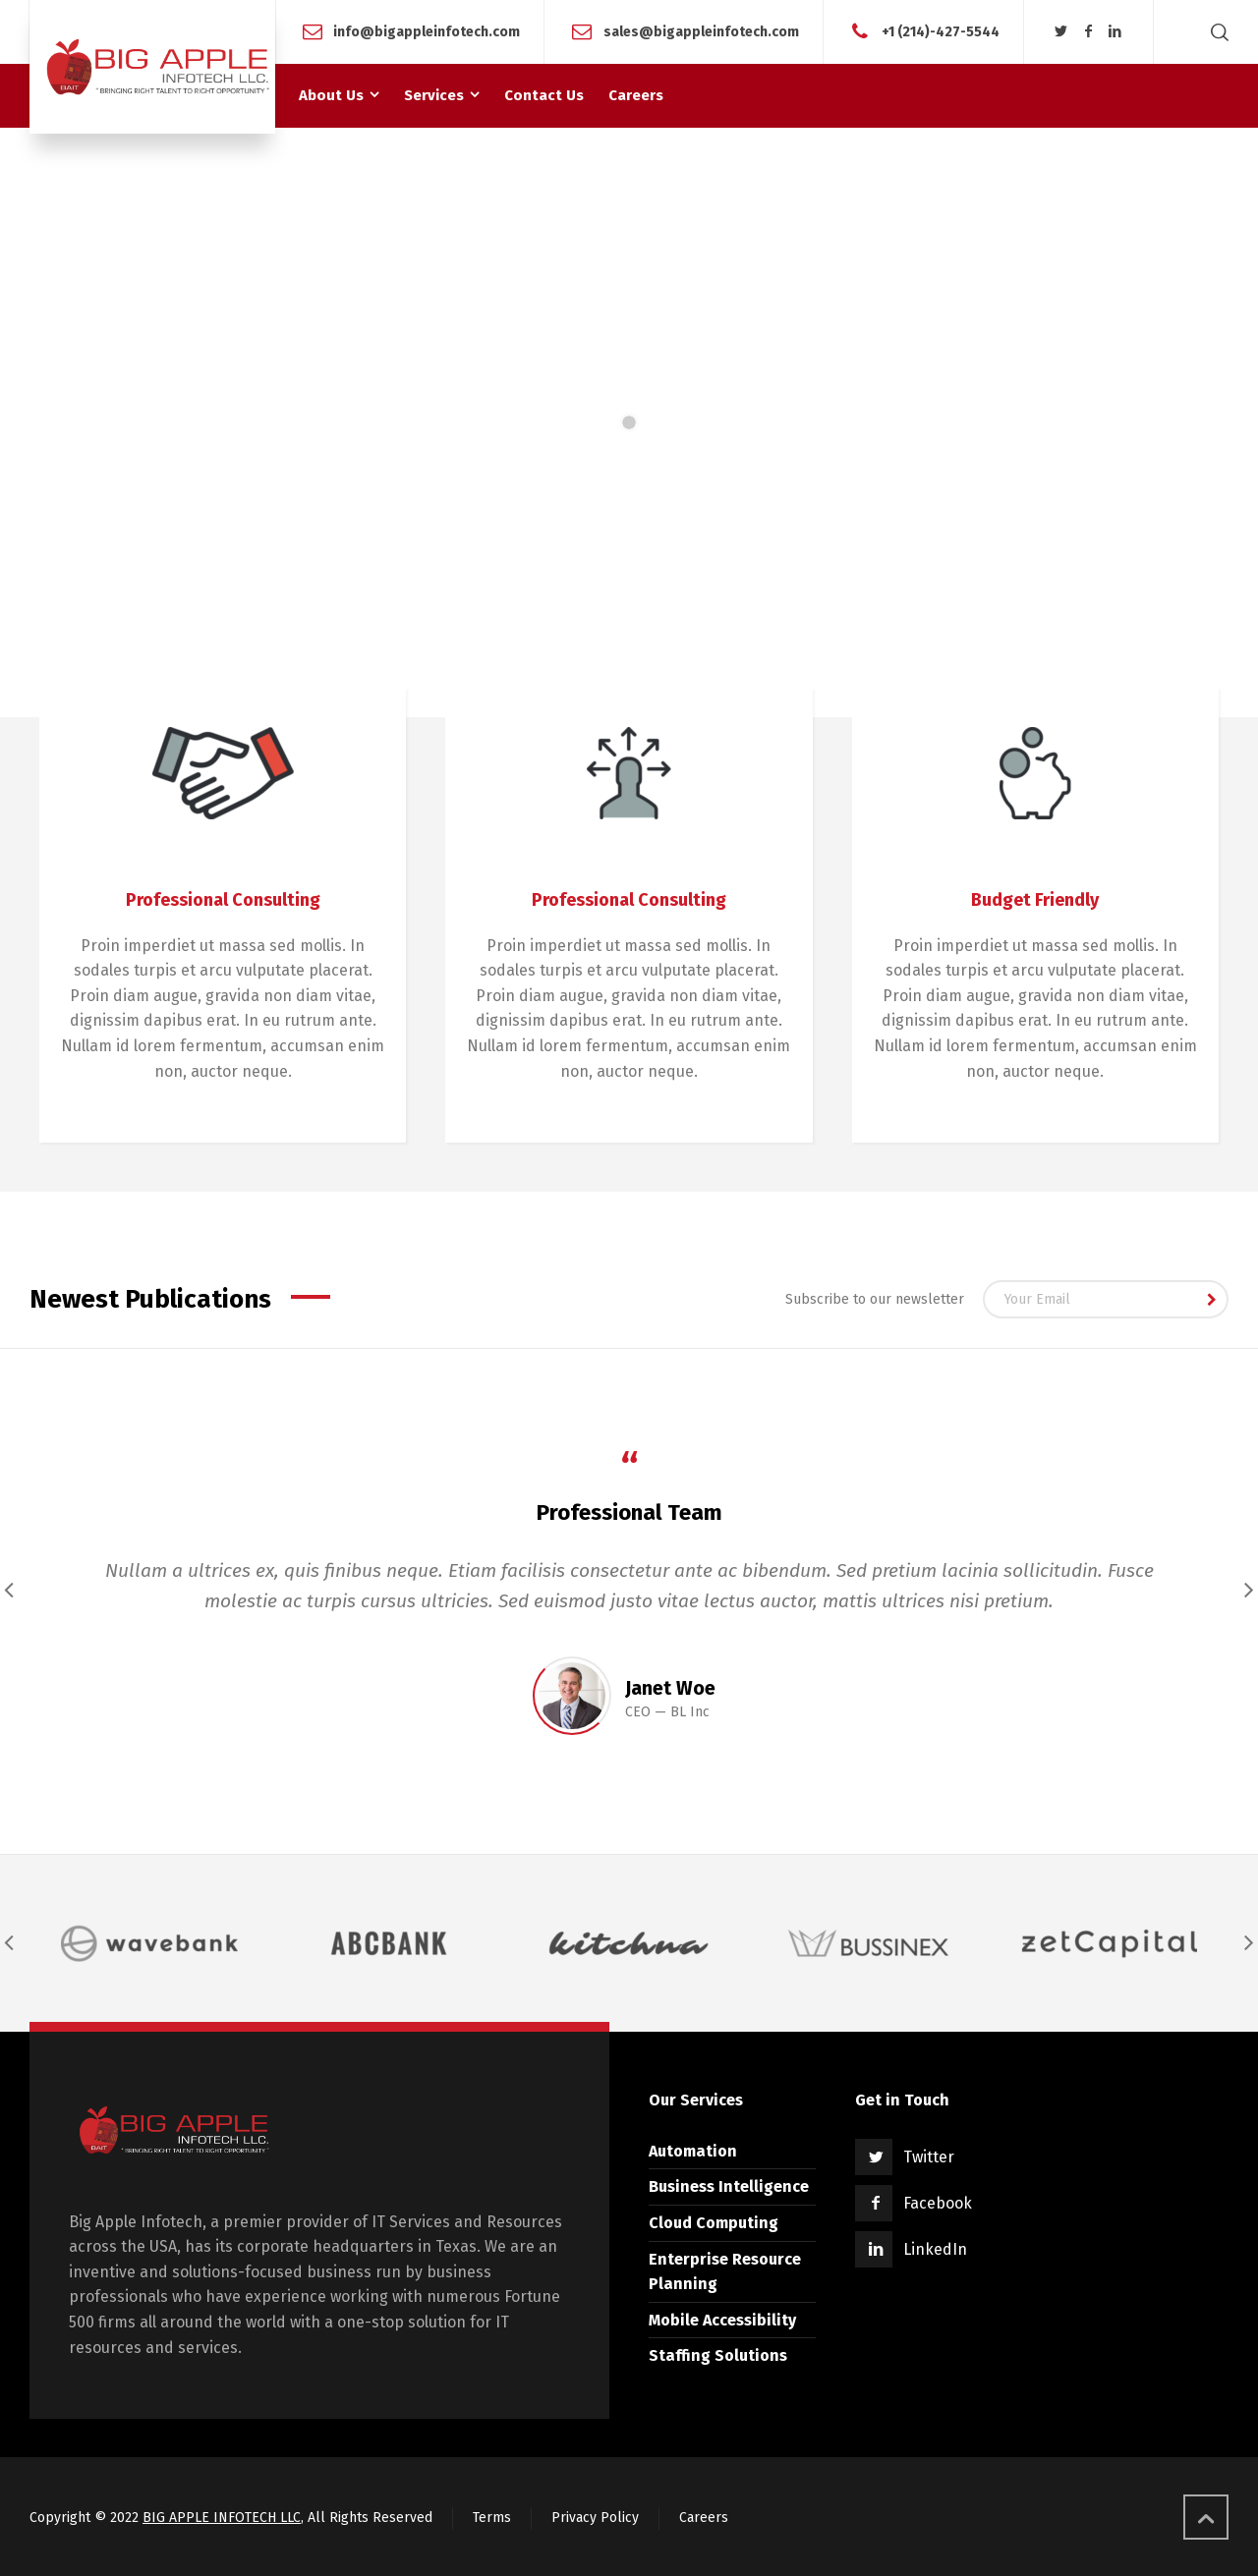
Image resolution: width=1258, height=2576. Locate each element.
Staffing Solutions (718, 2355)
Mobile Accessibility (722, 2320)
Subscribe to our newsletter (874, 1299)
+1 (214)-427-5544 (941, 31)
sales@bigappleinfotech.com (701, 31)
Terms (492, 2517)
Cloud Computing (713, 2222)
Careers (703, 2517)
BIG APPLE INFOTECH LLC (222, 2517)
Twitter (928, 2157)
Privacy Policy (595, 2517)
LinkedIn (935, 2249)
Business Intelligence (729, 2186)
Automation (693, 2151)
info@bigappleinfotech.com (426, 31)
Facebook (937, 2203)
